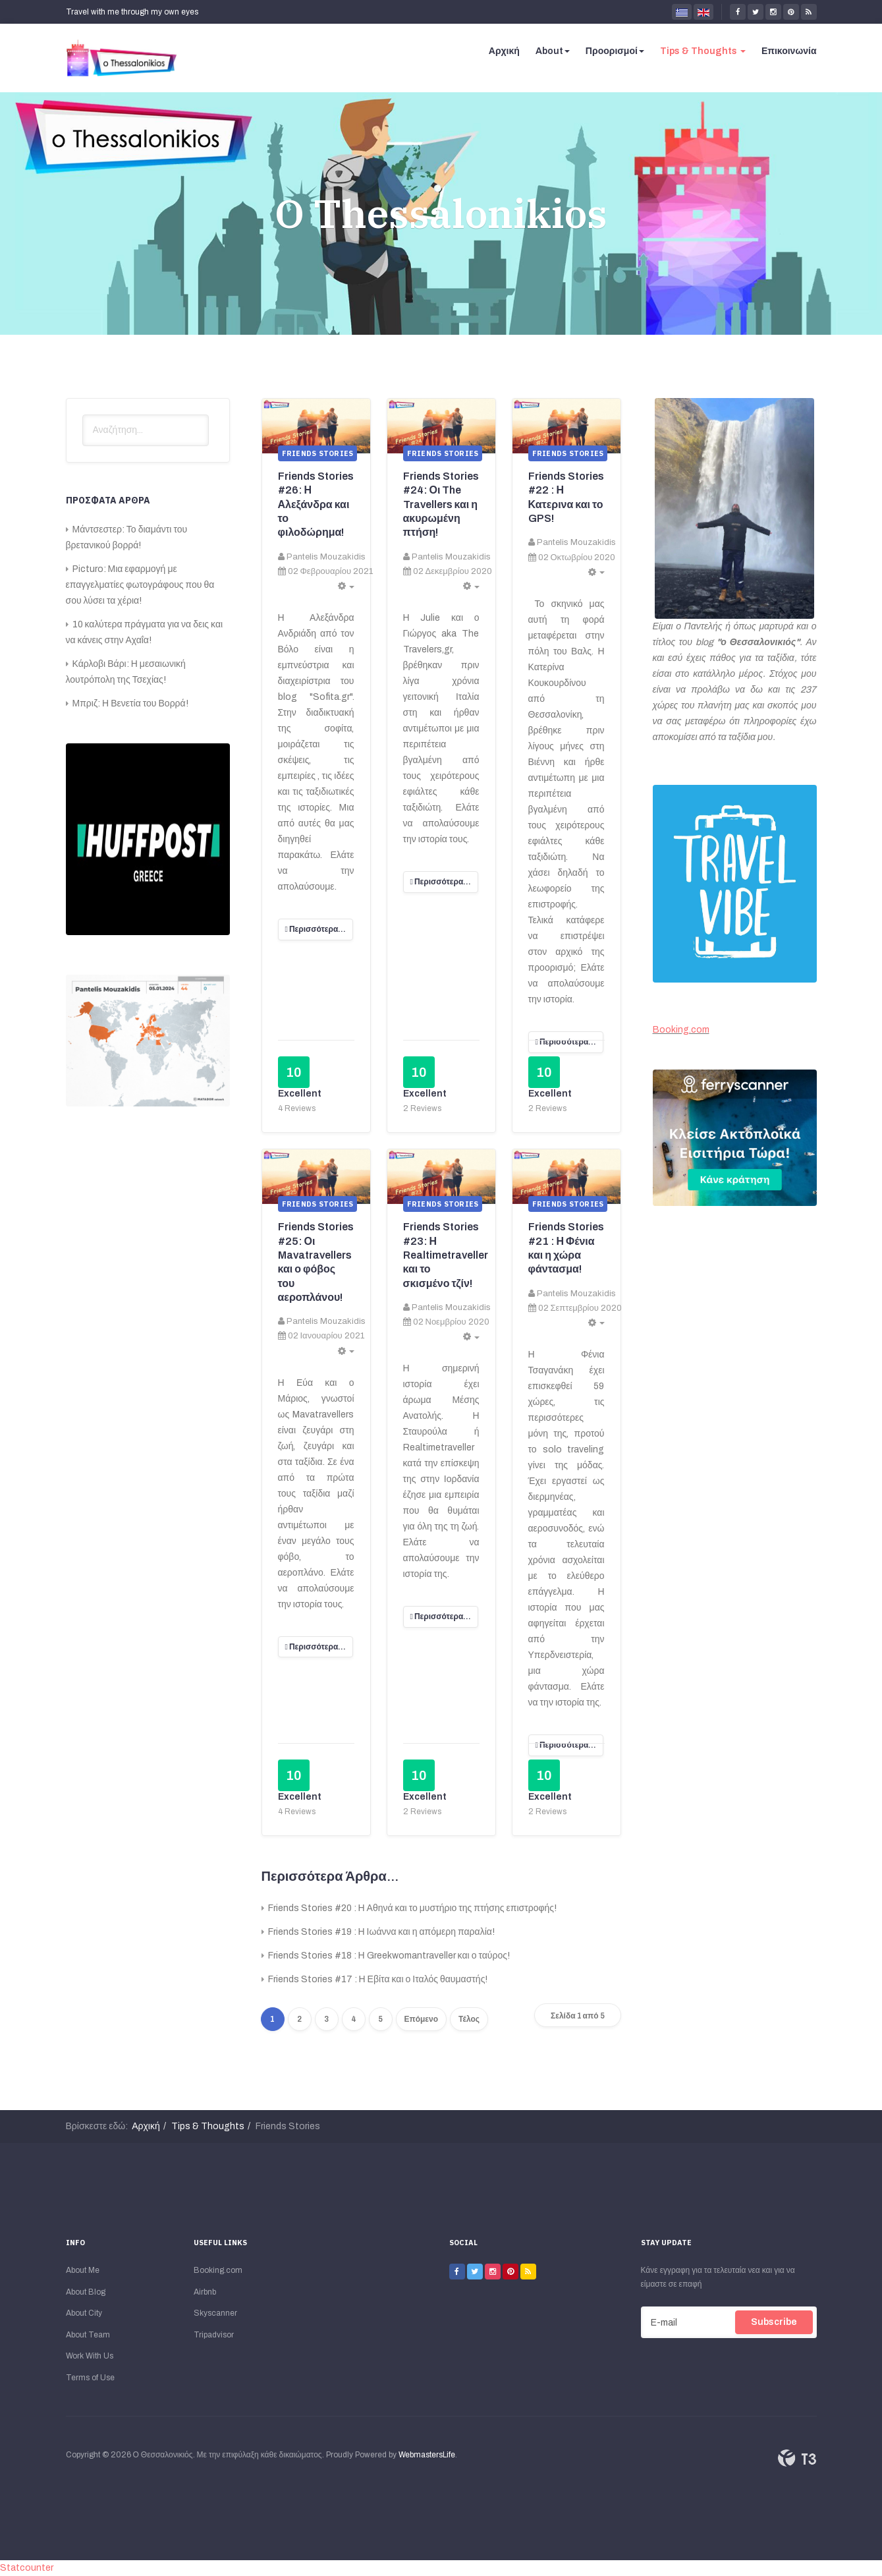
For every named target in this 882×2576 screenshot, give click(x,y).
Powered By (797, 2458)
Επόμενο (421, 2019)
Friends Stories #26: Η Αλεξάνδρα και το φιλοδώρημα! (316, 504)
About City (84, 2313)
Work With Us (89, 2356)
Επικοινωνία (789, 51)
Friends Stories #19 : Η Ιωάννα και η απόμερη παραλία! (380, 1932)
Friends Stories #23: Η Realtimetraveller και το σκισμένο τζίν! (445, 1254)
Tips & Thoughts (703, 51)
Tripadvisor (214, 2334)
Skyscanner (215, 2313)
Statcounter (26, 2568)
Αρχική (504, 51)
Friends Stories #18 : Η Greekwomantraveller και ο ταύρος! (388, 1956)
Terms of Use (90, 2377)
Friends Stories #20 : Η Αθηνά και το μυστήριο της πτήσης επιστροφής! (411, 1908)
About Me (82, 2270)
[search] (145, 430)
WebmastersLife (427, 2454)
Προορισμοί (615, 51)
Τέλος (469, 2019)
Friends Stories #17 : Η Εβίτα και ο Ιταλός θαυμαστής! (377, 1979)
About (553, 51)
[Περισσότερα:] (316, 929)
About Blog (85, 2292)
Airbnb (205, 2292)
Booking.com (681, 1030)
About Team (88, 2334)
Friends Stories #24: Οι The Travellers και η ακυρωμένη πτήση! (441, 504)
